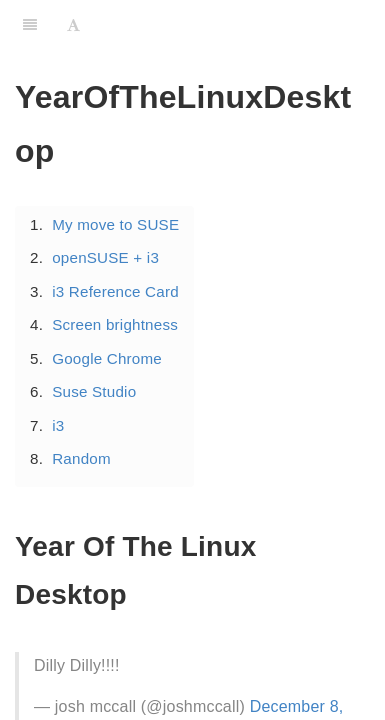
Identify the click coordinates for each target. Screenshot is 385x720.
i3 (58, 425)
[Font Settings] (73, 25)
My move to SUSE (115, 224)
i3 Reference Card (115, 291)
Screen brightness (115, 324)
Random (81, 458)
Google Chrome (107, 358)
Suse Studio (94, 391)
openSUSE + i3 (105, 257)
